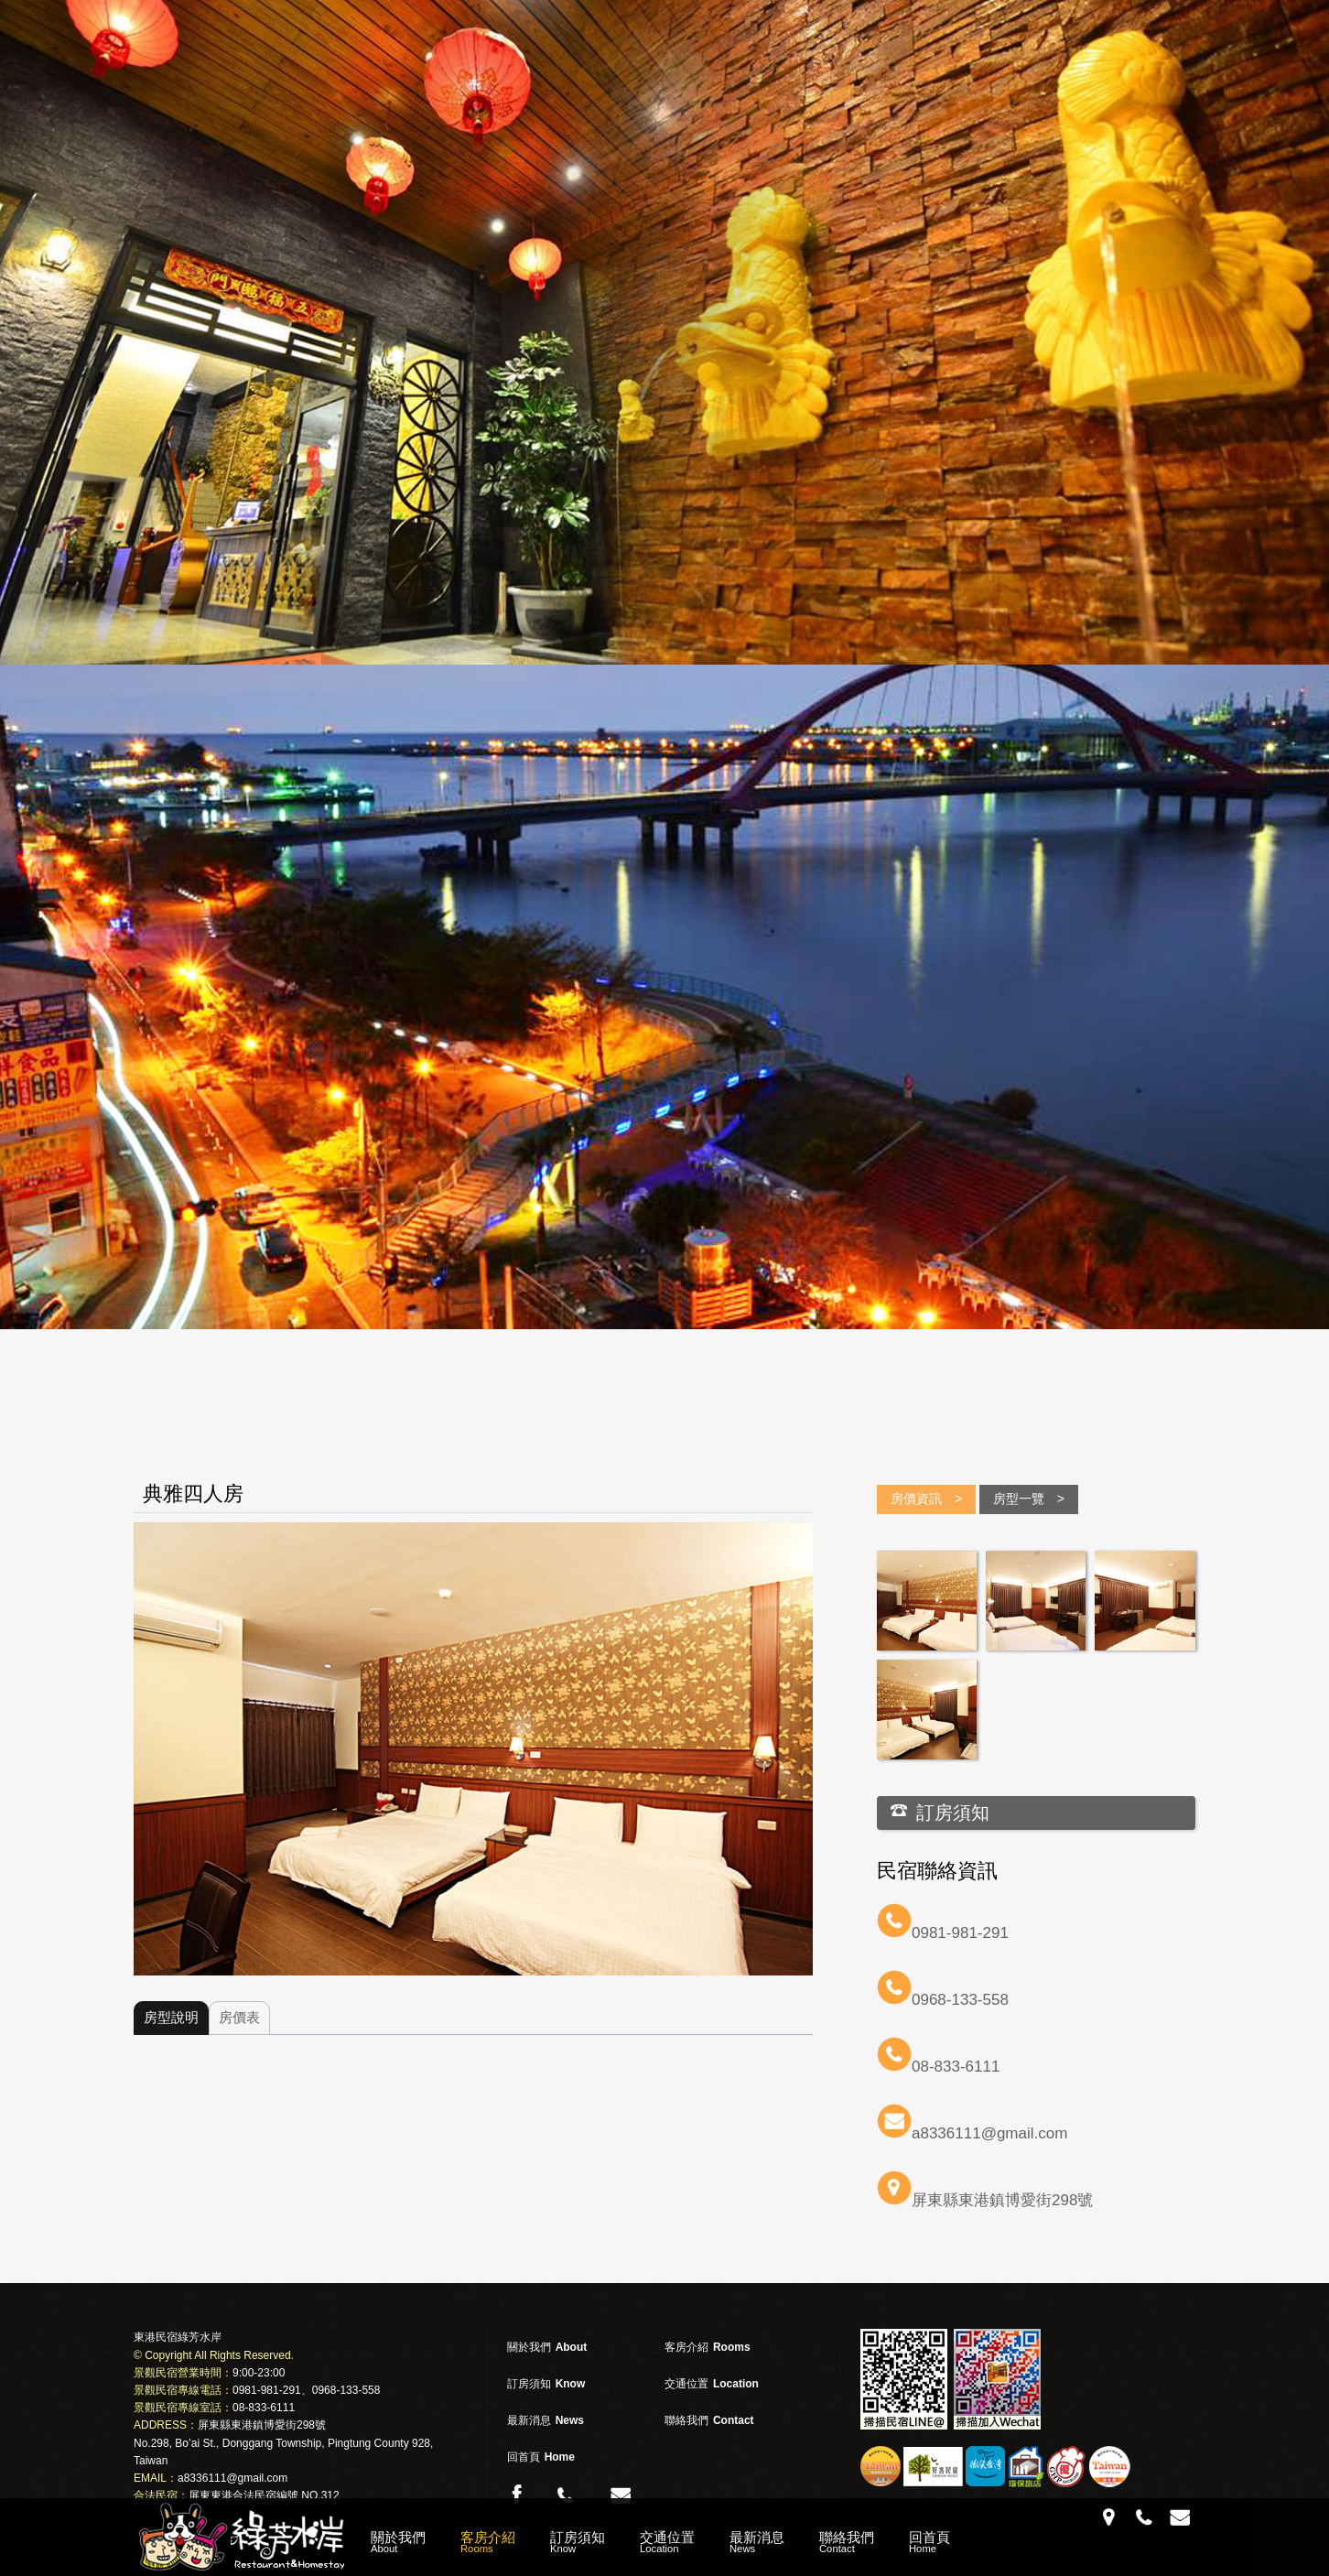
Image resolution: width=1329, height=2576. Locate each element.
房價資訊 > (926, 1498)
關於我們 (398, 2542)
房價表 (239, 2017)
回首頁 (929, 2542)
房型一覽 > (1028, 1498)
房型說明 (171, 2017)
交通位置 (667, 2542)
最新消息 (756, 2542)
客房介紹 (487, 2542)
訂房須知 (577, 2542)
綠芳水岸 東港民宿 (243, 2537)
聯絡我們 (846, 2542)
